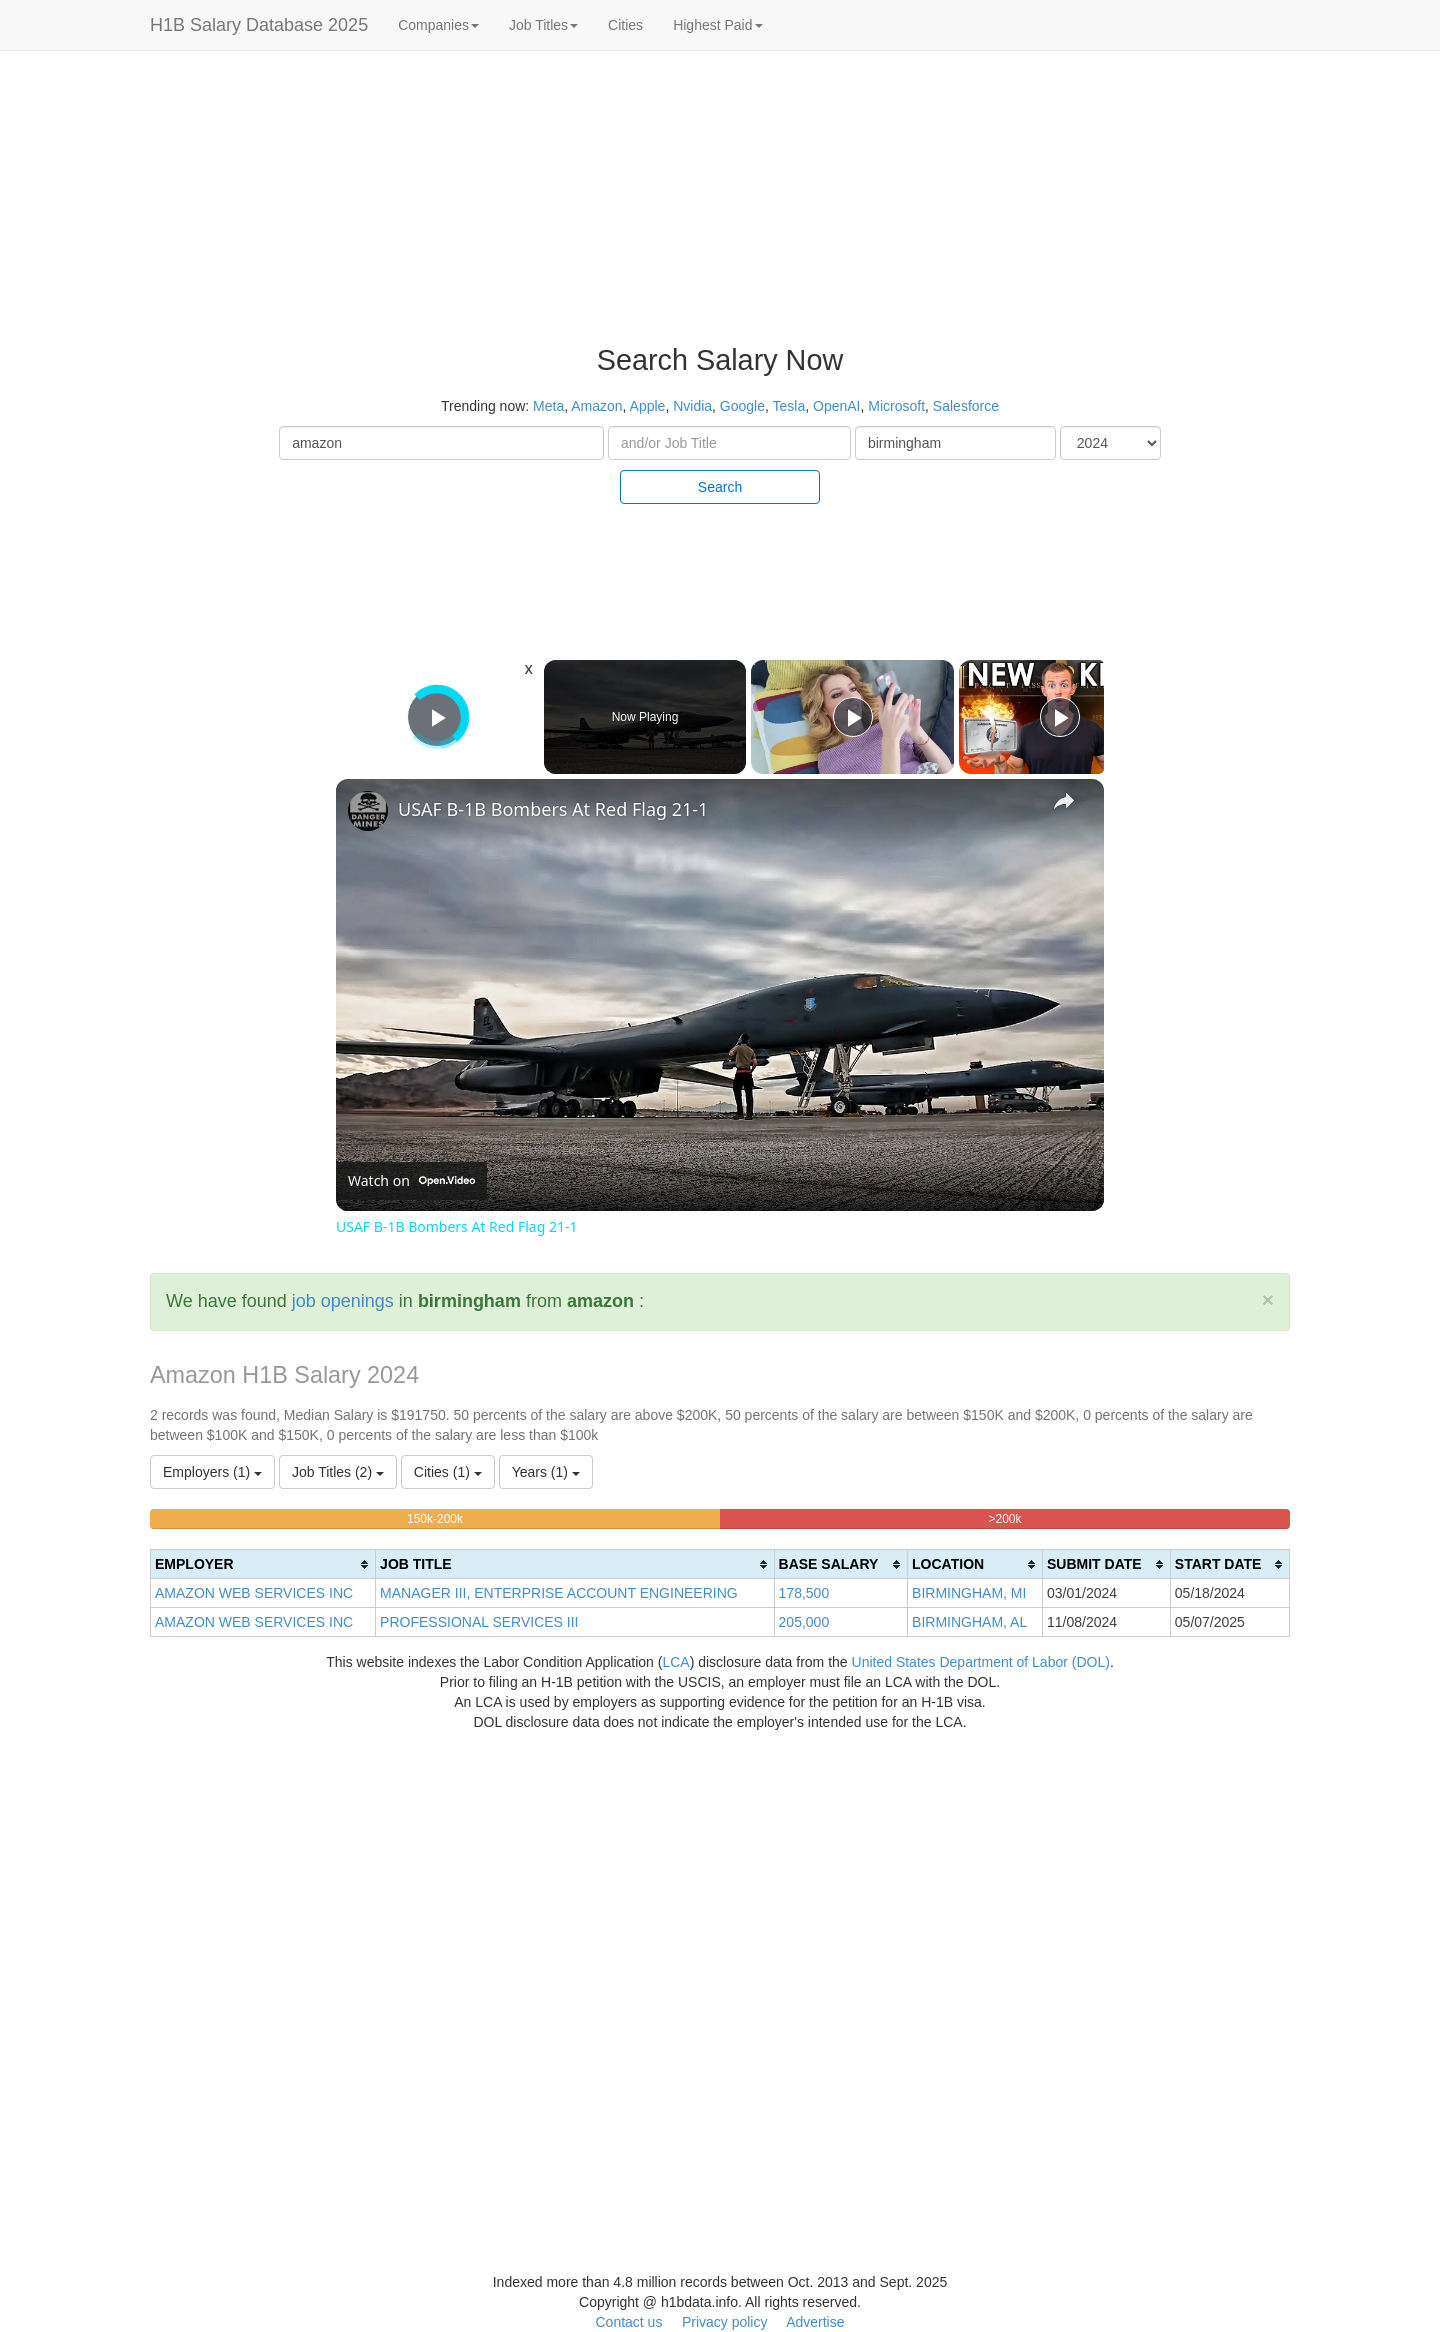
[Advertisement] (1320, 360)
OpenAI (836, 406)
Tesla (789, 406)
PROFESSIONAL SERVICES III (479, 1622)
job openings (343, 1301)
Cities (625, 25)
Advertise (815, 2322)
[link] (368, 811)
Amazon (596, 406)
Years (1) (546, 1472)
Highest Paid (717, 25)
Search (720, 487)
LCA (675, 1662)
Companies (438, 25)
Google (742, 406)
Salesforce (966, 406)
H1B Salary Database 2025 (259, 25)
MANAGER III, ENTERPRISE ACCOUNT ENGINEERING (559, 1593)
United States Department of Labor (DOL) (981, 1662)
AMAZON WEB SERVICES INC (254, 1593)
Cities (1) (448, 1472)
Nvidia (692, 406)
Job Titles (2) (338, 1472)
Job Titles (543, 25)
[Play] (853, 717)
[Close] (1268, 1299)
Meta (548, 406)
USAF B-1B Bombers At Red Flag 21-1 (553, 809)
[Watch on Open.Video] (411, 1181)
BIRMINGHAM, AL (969, 1622)
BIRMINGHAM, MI (969, 1593)
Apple (648, 406)
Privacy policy (725, 2322)
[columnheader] (263, 1564)
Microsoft (896, 406)
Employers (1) (212, 1472)
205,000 (804, 1622)
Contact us (628, 2322)
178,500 (804, 1593)
